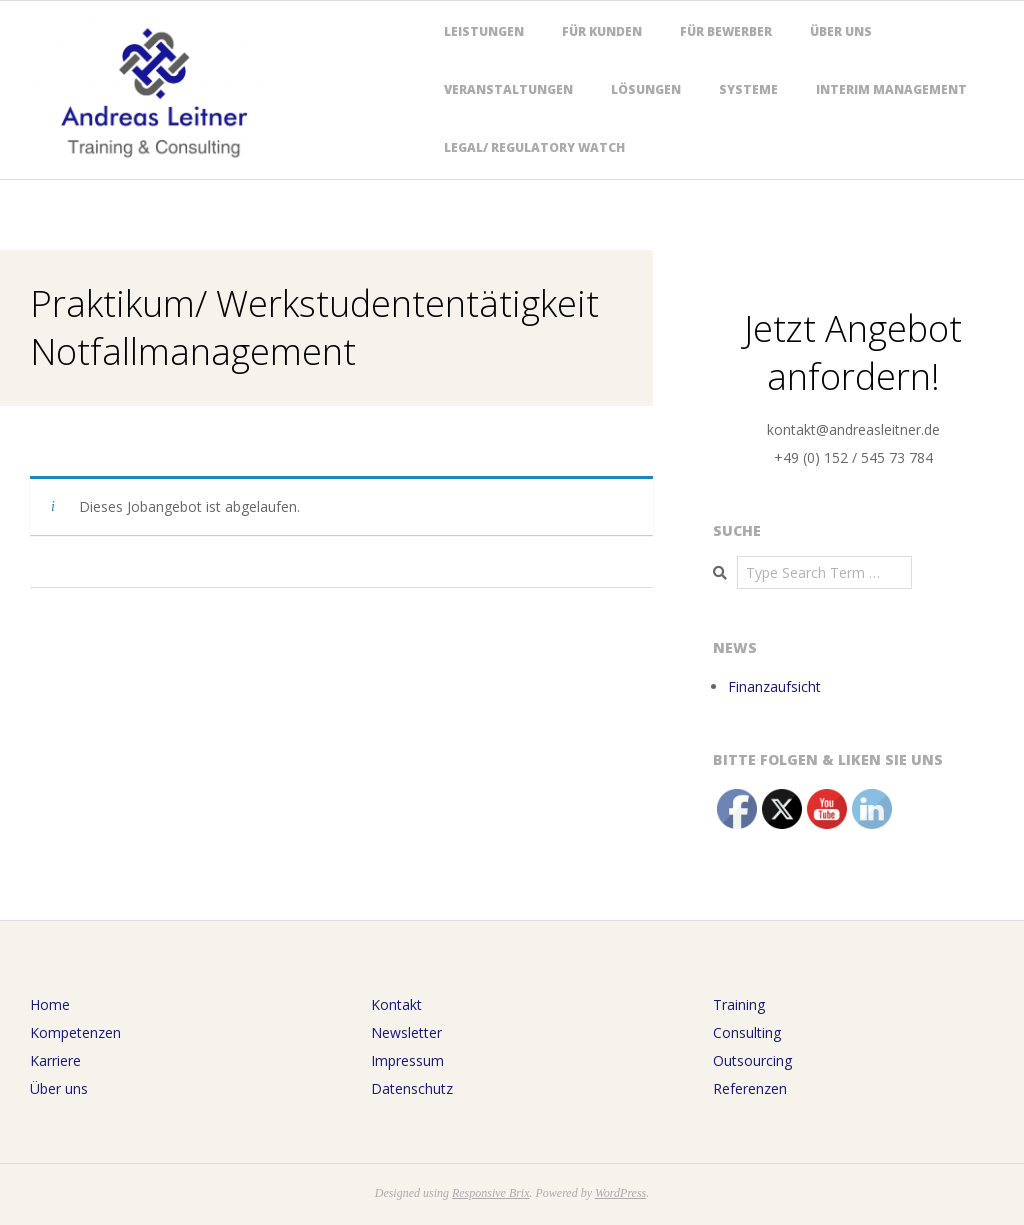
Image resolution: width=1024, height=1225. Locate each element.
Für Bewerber (726, 31)
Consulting (747, 1032)
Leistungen (484, 31)
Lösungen (646, 89)
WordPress (620, 1193)
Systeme (748, 89)
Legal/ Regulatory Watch (534, 147)
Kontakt (396, 1004)
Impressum (407, 1060)
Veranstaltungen (508, 89)
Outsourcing (752, 1060)
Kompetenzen (75, 1032)
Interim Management (891, 89)
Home (50, 1004)
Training (739, 1004)
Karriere (55, 1060)
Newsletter (406, 1032)
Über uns (841, 31)
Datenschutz (412, 1088)
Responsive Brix (491, 1193)
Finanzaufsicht (774, 686)
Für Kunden (602, 31)
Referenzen (750, 1088)
